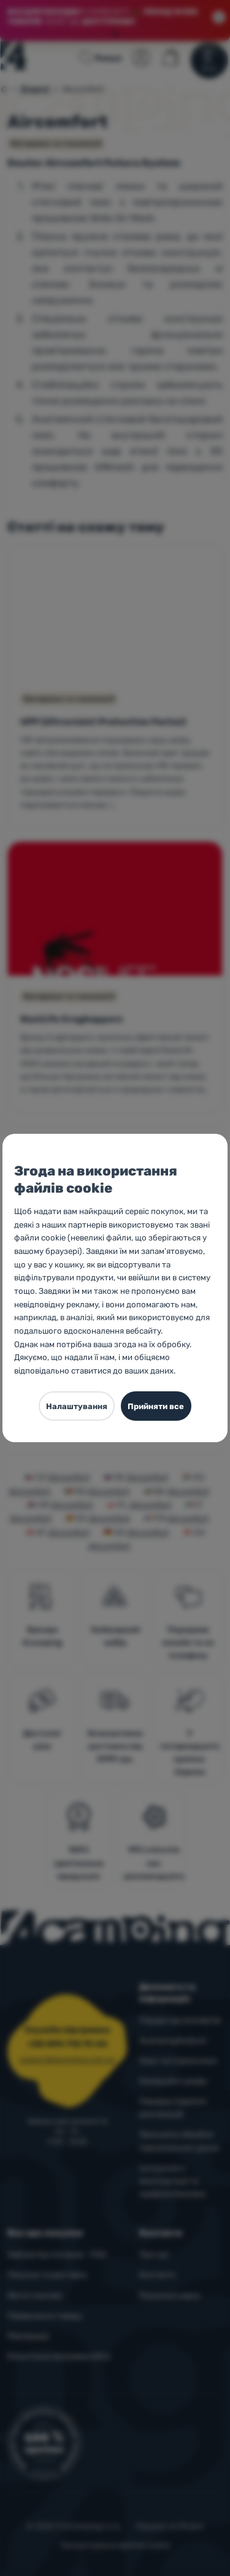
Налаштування (76, 1406)
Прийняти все (156, 1406)
